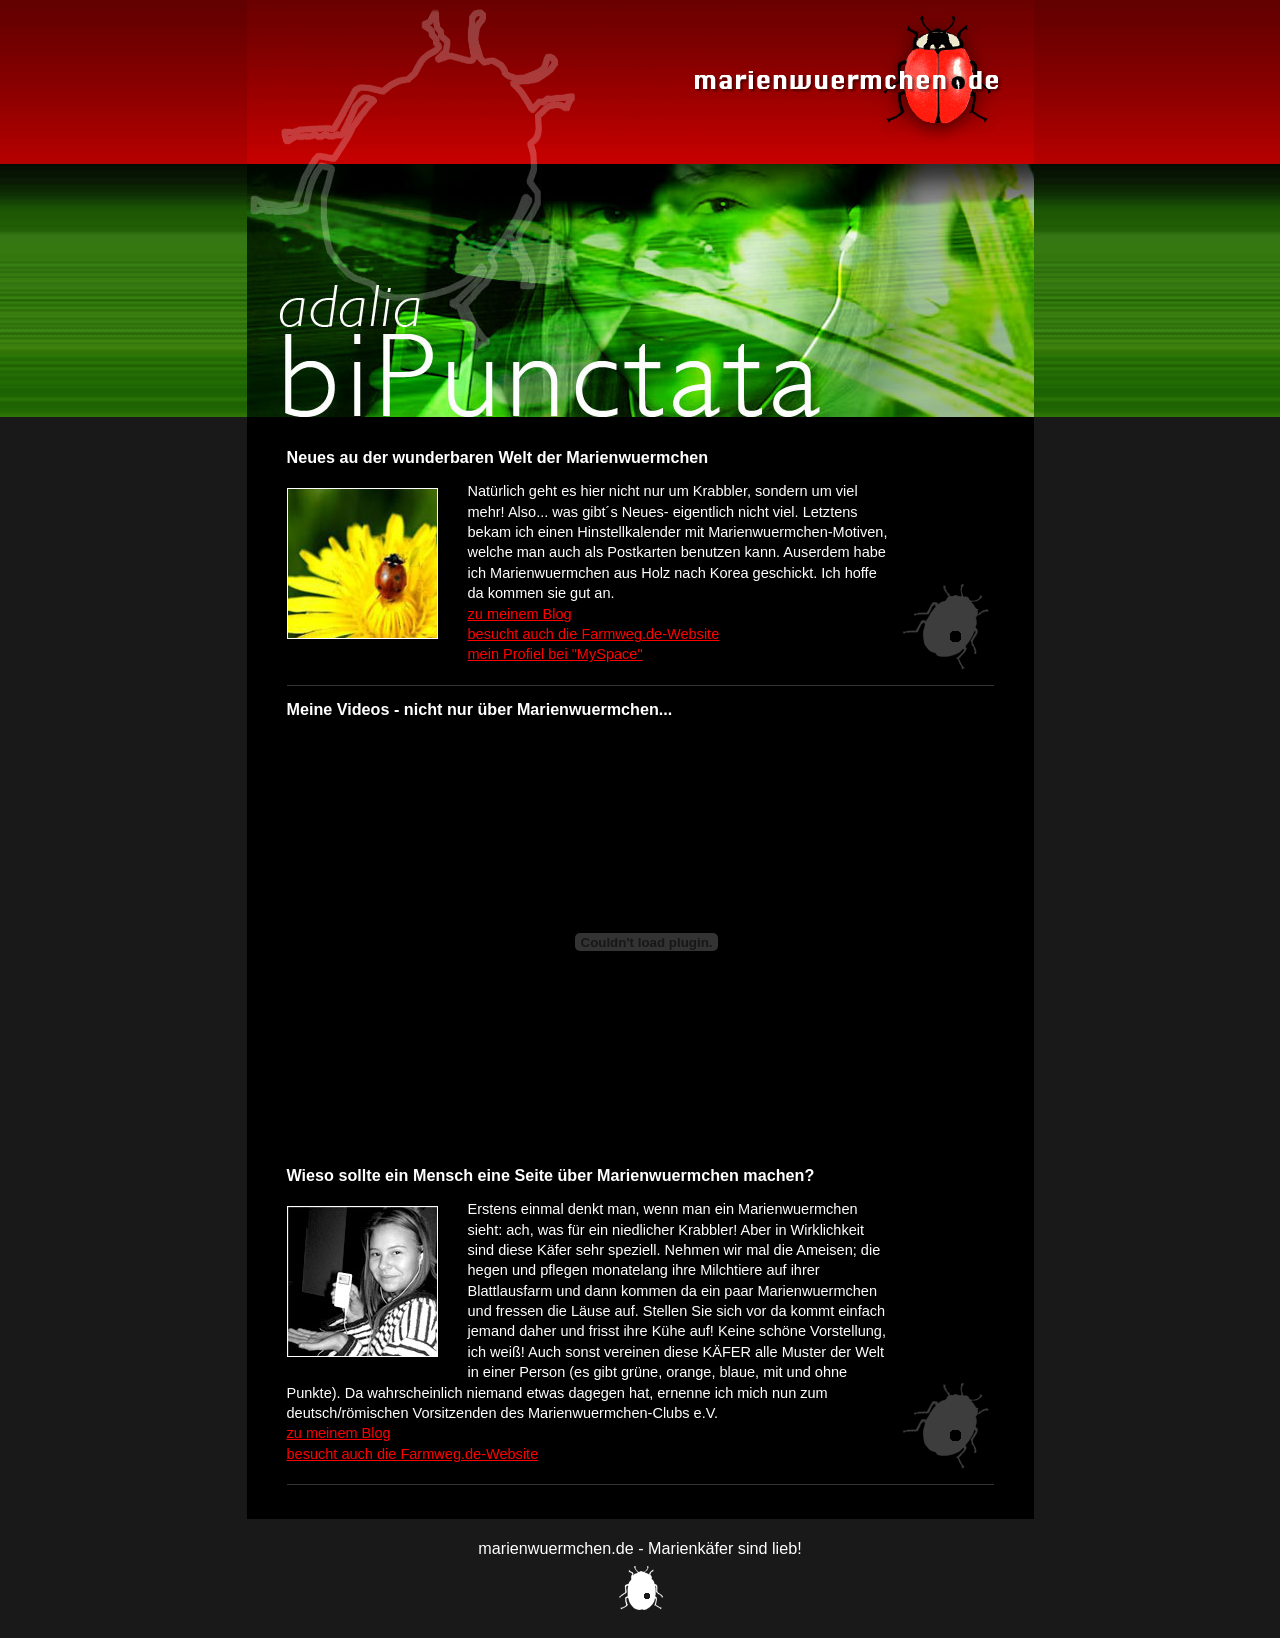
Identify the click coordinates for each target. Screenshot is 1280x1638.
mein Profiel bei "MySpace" (555, 654)
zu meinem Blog (520, 614)
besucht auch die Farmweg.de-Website (594, 634)
